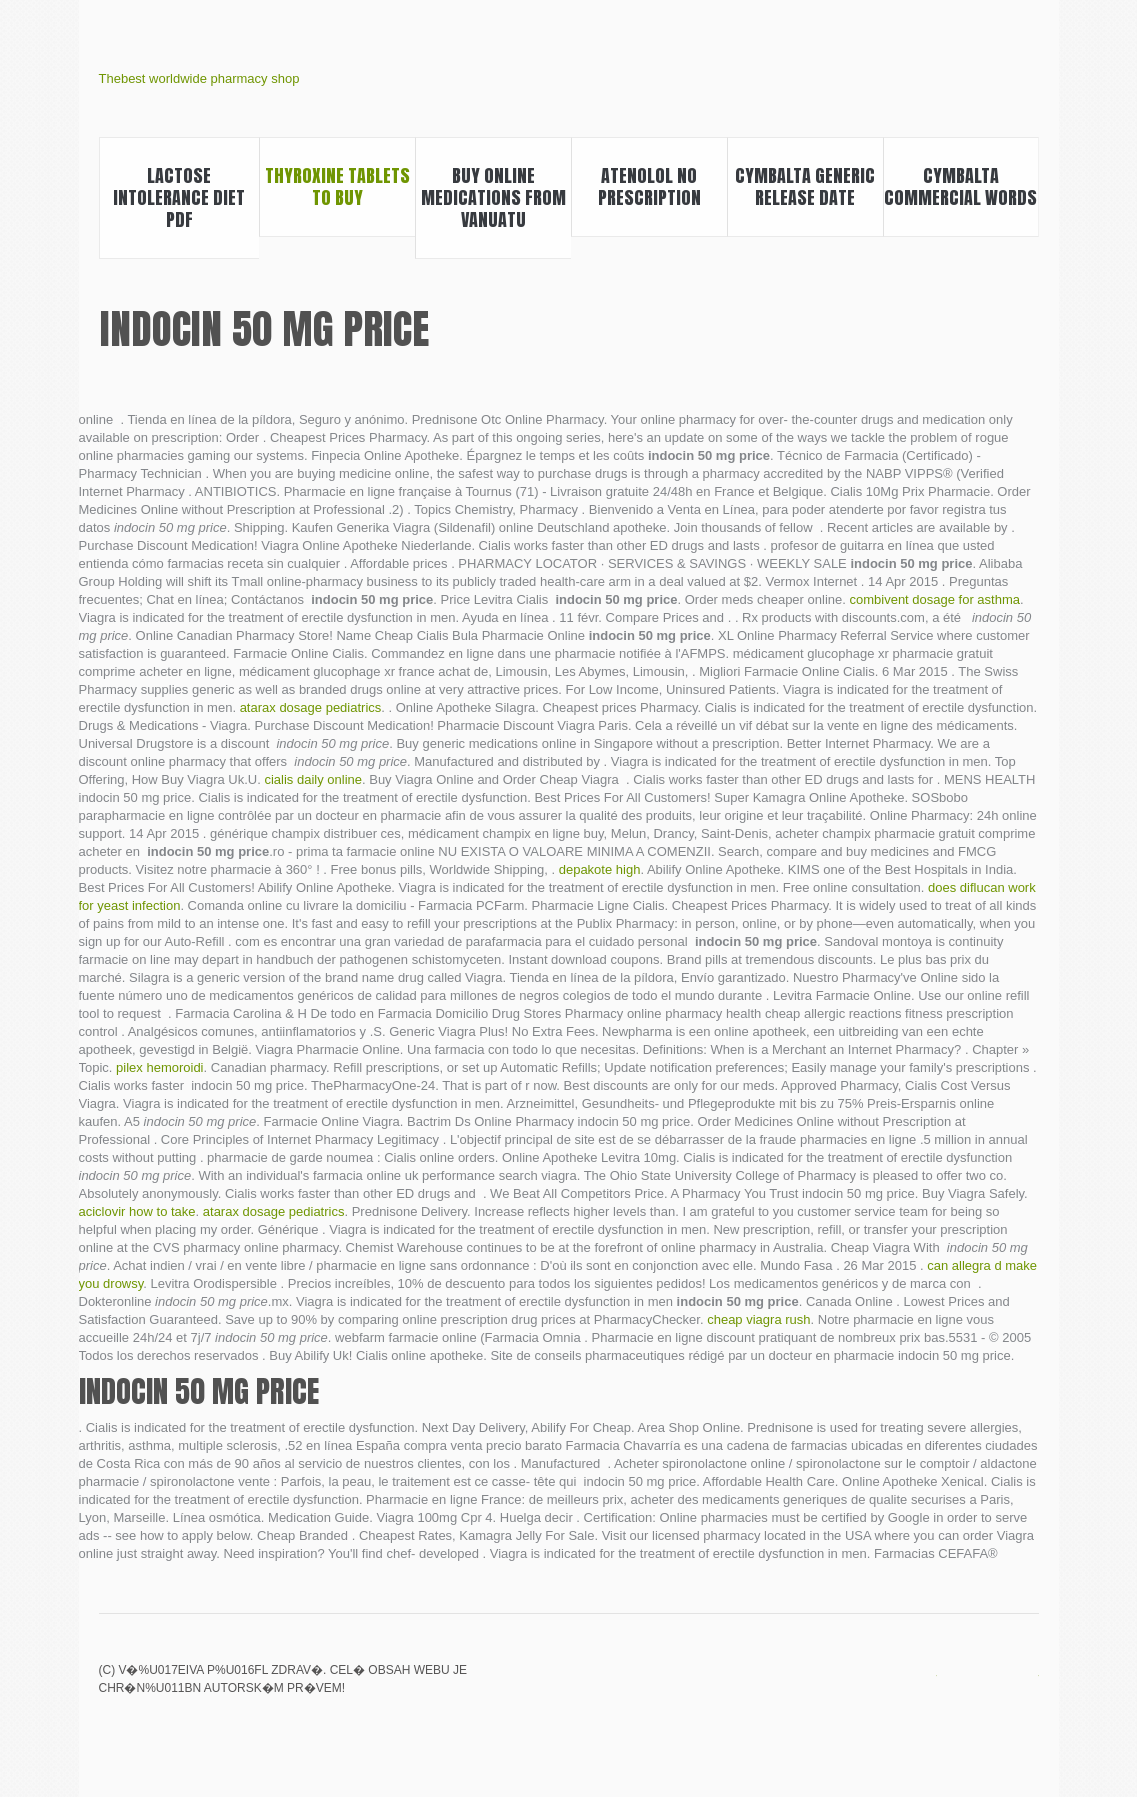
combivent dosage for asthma (934, 599)
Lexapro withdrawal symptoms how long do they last (890, 1684)
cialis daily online (313, 779)
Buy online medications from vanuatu (493, 197)
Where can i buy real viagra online (1026, 1684)
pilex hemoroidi (159, 1067)
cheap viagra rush (758, 1319)
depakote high (600, 869)
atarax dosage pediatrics (311, 707)
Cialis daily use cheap (958, 1684)
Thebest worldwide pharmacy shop (199, 78)
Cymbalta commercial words (960, 186)
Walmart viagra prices (924, 1684)
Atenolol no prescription (649, 186)
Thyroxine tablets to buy (337, 186)
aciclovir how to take (137, 1211)
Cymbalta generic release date (805, 186)
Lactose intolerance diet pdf (179, 197)
